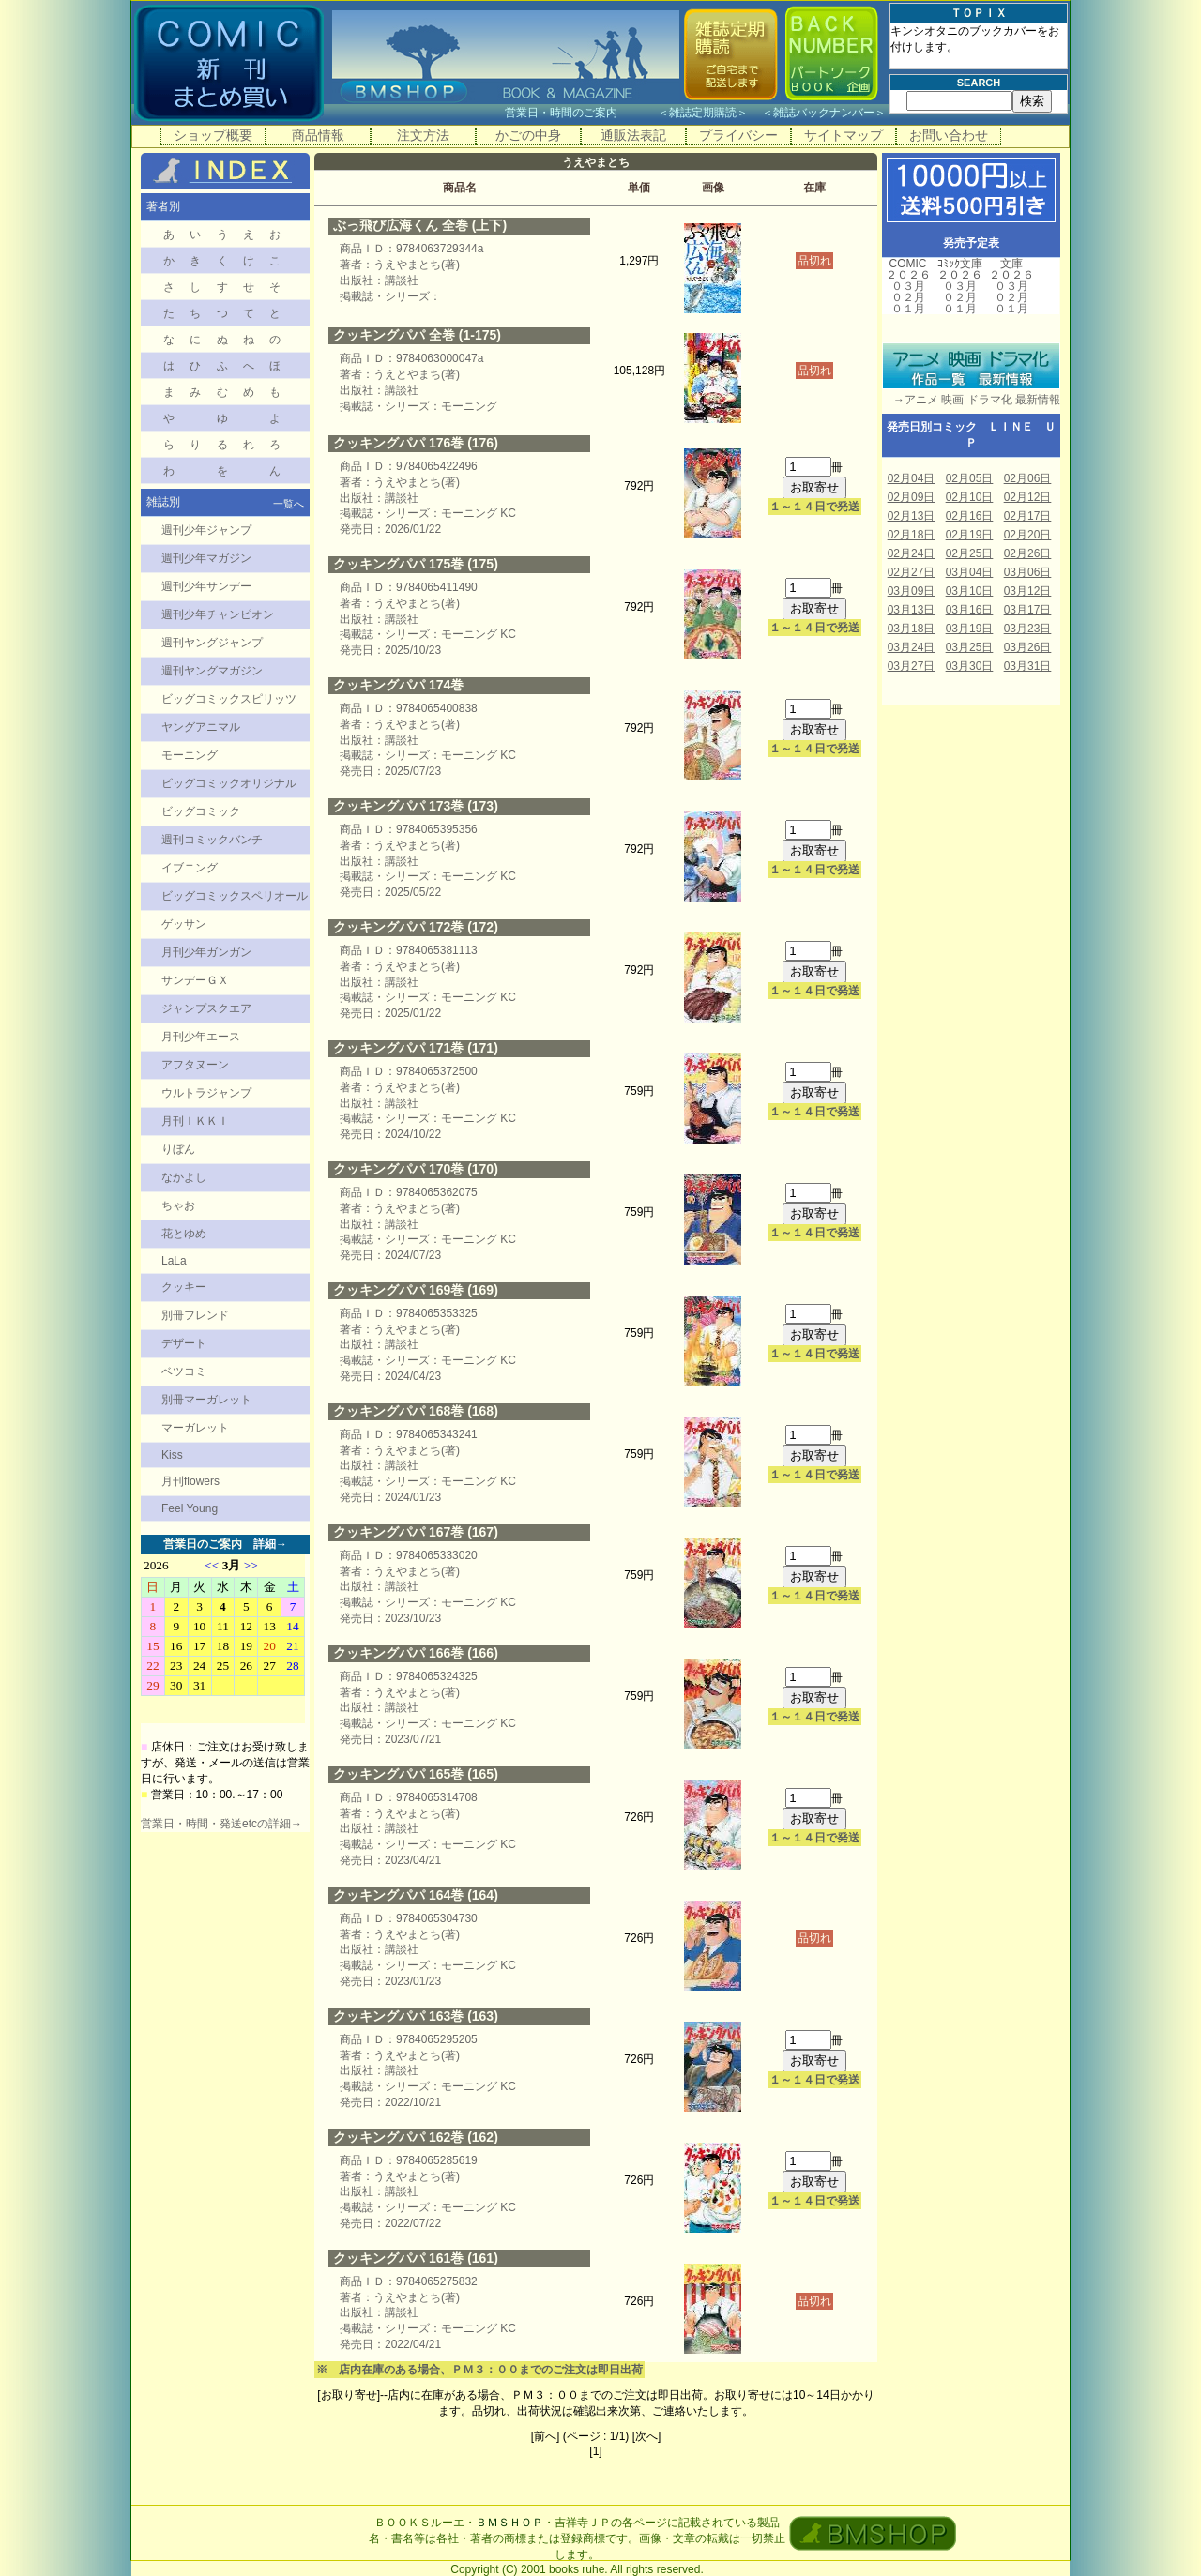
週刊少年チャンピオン (217, 614)
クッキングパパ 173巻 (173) (415, 805)
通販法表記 (633, 135)
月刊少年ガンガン (206, 952)
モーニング (189, 755)
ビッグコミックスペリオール (234, 895)
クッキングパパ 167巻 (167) (415, 1531)
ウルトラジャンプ (206, 1092)
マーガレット (195, 1427)
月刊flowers (190, 1481)
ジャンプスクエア (206, 1008)
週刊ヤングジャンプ (212, 642)
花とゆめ (183, 1233)
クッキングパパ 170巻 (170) (415, 1168)
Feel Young (189, 1508)
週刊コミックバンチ (212, 839)
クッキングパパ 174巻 (398, 684)
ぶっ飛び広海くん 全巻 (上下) (420, 225)
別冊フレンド (195, 1315)
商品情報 (318, 135)
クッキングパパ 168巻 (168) (415, 1410)
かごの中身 (528, 135)
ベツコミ (183, 1371)
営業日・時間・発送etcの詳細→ (221, 1823)
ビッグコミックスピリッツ (228, 698)
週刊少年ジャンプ (206, 530)
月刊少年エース (200, 1036)
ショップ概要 (213, 135)
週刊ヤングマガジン (212, 670)
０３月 (908, 286)
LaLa (174, 1260)
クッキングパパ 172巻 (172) (415, 926)
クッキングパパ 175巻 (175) (415, 563)
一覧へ (288, 503)
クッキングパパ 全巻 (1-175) (417, 334)
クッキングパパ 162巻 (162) (415, 2136)
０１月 (908, 308)
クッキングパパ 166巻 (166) (415, 1652)
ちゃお (178, 1205)
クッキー (183, 1287)
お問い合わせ (948, 135)
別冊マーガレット (206, 1399)
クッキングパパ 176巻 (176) (415, 442)
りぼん (178, 1149)
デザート (183, 1343)
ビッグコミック (200, 811)
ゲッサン (183, 924)
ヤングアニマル (200, 727)
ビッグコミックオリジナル (228, 783)
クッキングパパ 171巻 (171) (415, 1047)
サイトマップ (843, 135)
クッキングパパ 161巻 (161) (415, 2257)
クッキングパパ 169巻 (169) (415, 1289)
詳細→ (270, 1544)
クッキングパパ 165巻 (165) (415, 1773)
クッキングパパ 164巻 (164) (415, 1894)
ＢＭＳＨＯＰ (509, 2522)
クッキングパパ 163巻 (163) (415, 2015)
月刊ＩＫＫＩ (195, 1121)
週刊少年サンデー (206, 586)
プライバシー (738, 135)
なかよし (183, 1177)
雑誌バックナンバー (823, 112)
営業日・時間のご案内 (579, 112)
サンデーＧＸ (195, 980)
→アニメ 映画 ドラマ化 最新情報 (971, 399)
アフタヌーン (195, 1064)
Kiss (172, 1455)
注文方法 (423, 135)
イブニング (189, 867)
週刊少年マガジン (206, 558)
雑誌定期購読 (703, 112)
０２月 (908, 297)
